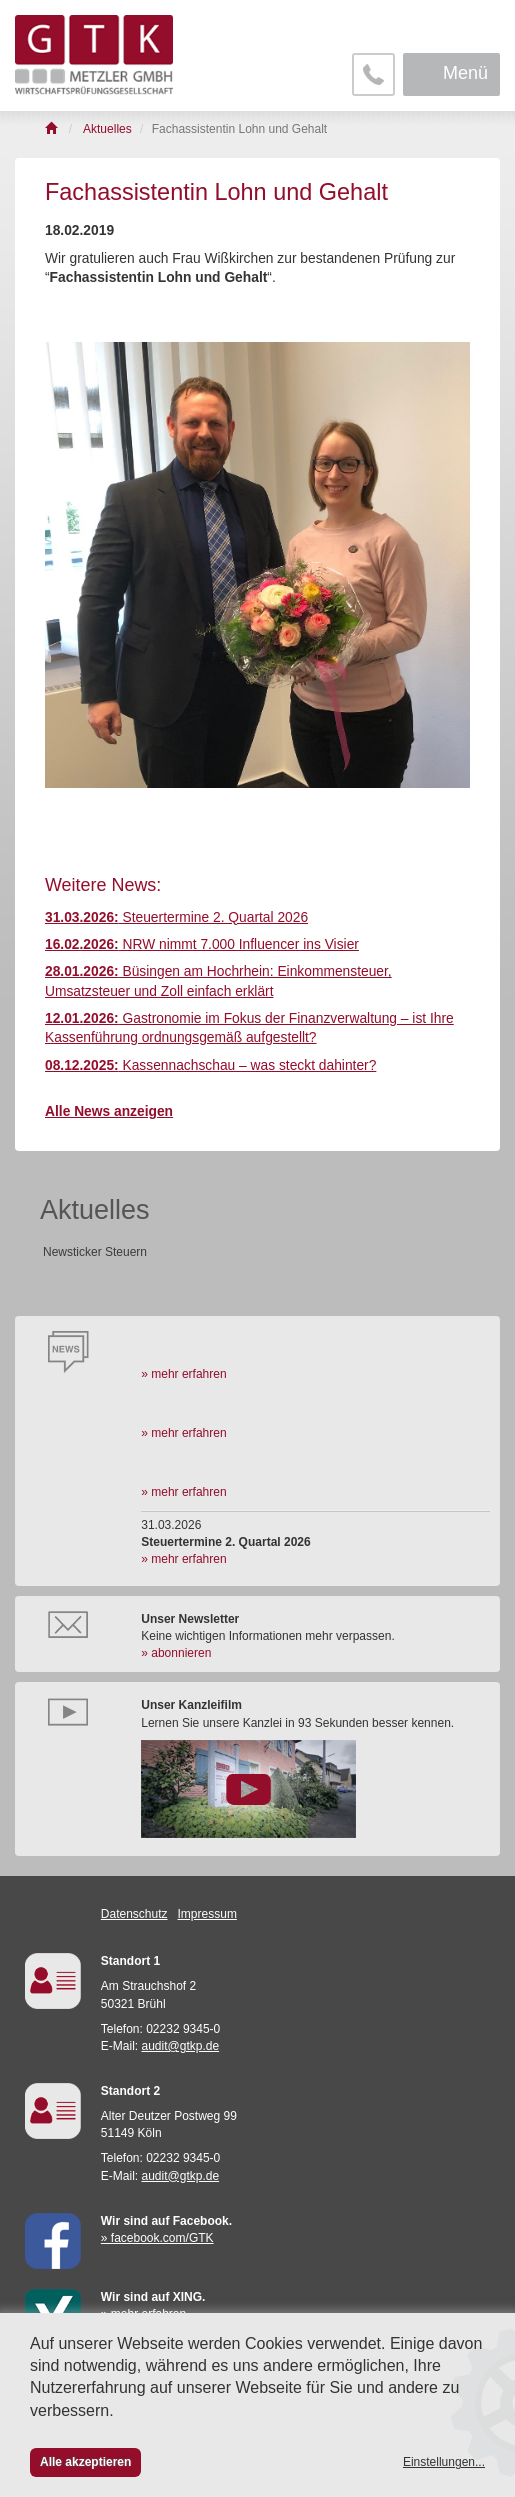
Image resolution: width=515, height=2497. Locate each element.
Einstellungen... (444, 2462)
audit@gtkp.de (181, 2046)
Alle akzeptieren (85, 2462)
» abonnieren (176, 1653)
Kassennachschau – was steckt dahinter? (210, 1065)
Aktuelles (95, 1210)
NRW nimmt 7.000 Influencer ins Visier (202, 944)
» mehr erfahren (183, 1374)
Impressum (207, 1914)
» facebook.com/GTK (157, 2238)
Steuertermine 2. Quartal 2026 (176, 917)
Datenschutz (134, 1914)
